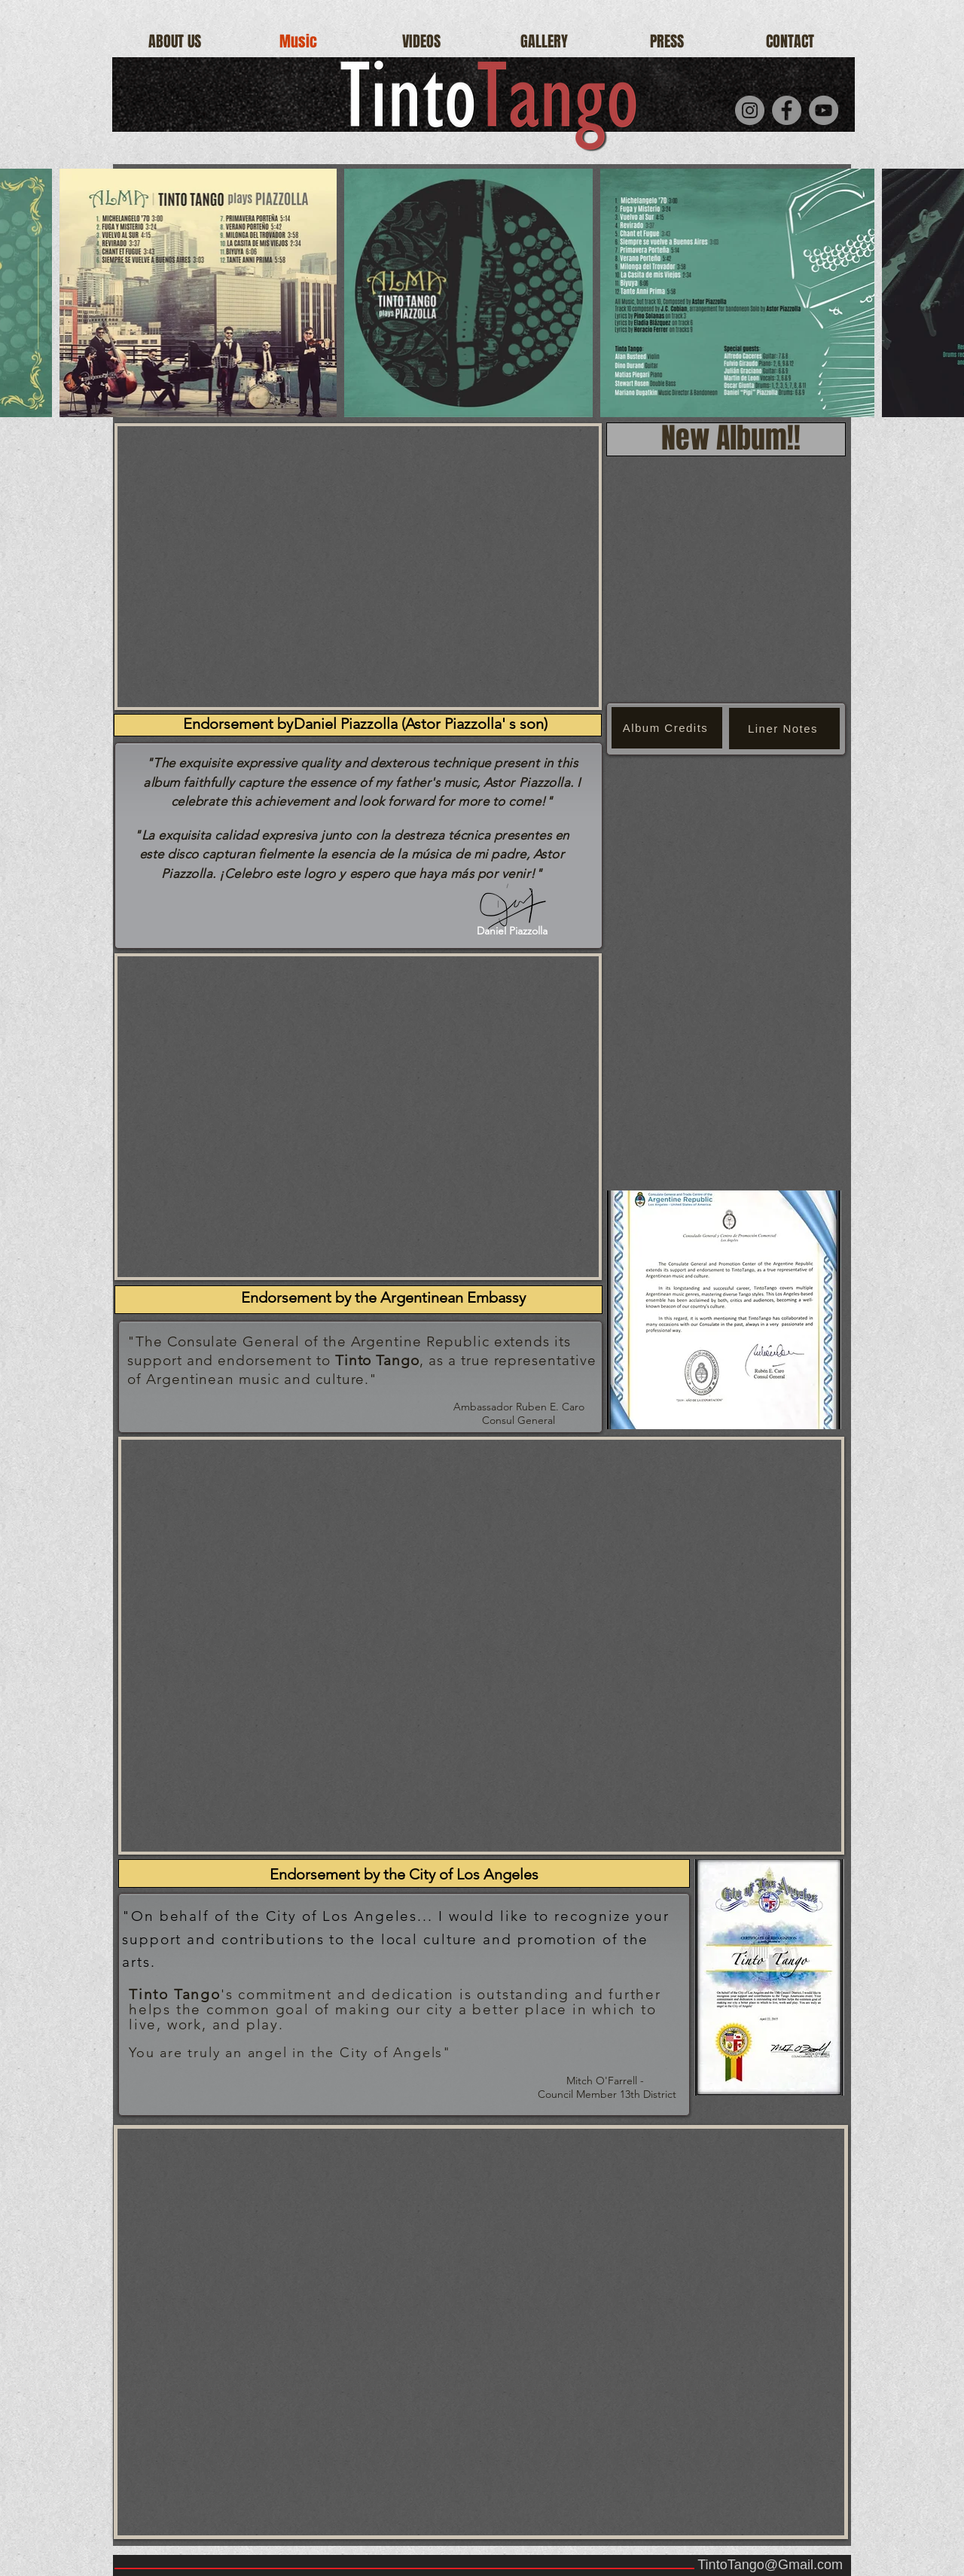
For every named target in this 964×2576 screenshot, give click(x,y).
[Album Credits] (667, 727)
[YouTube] (823, 110)
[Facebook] (786, 110)
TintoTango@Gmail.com (770, 2564)
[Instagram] (749, 110)
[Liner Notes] (784, 728)
